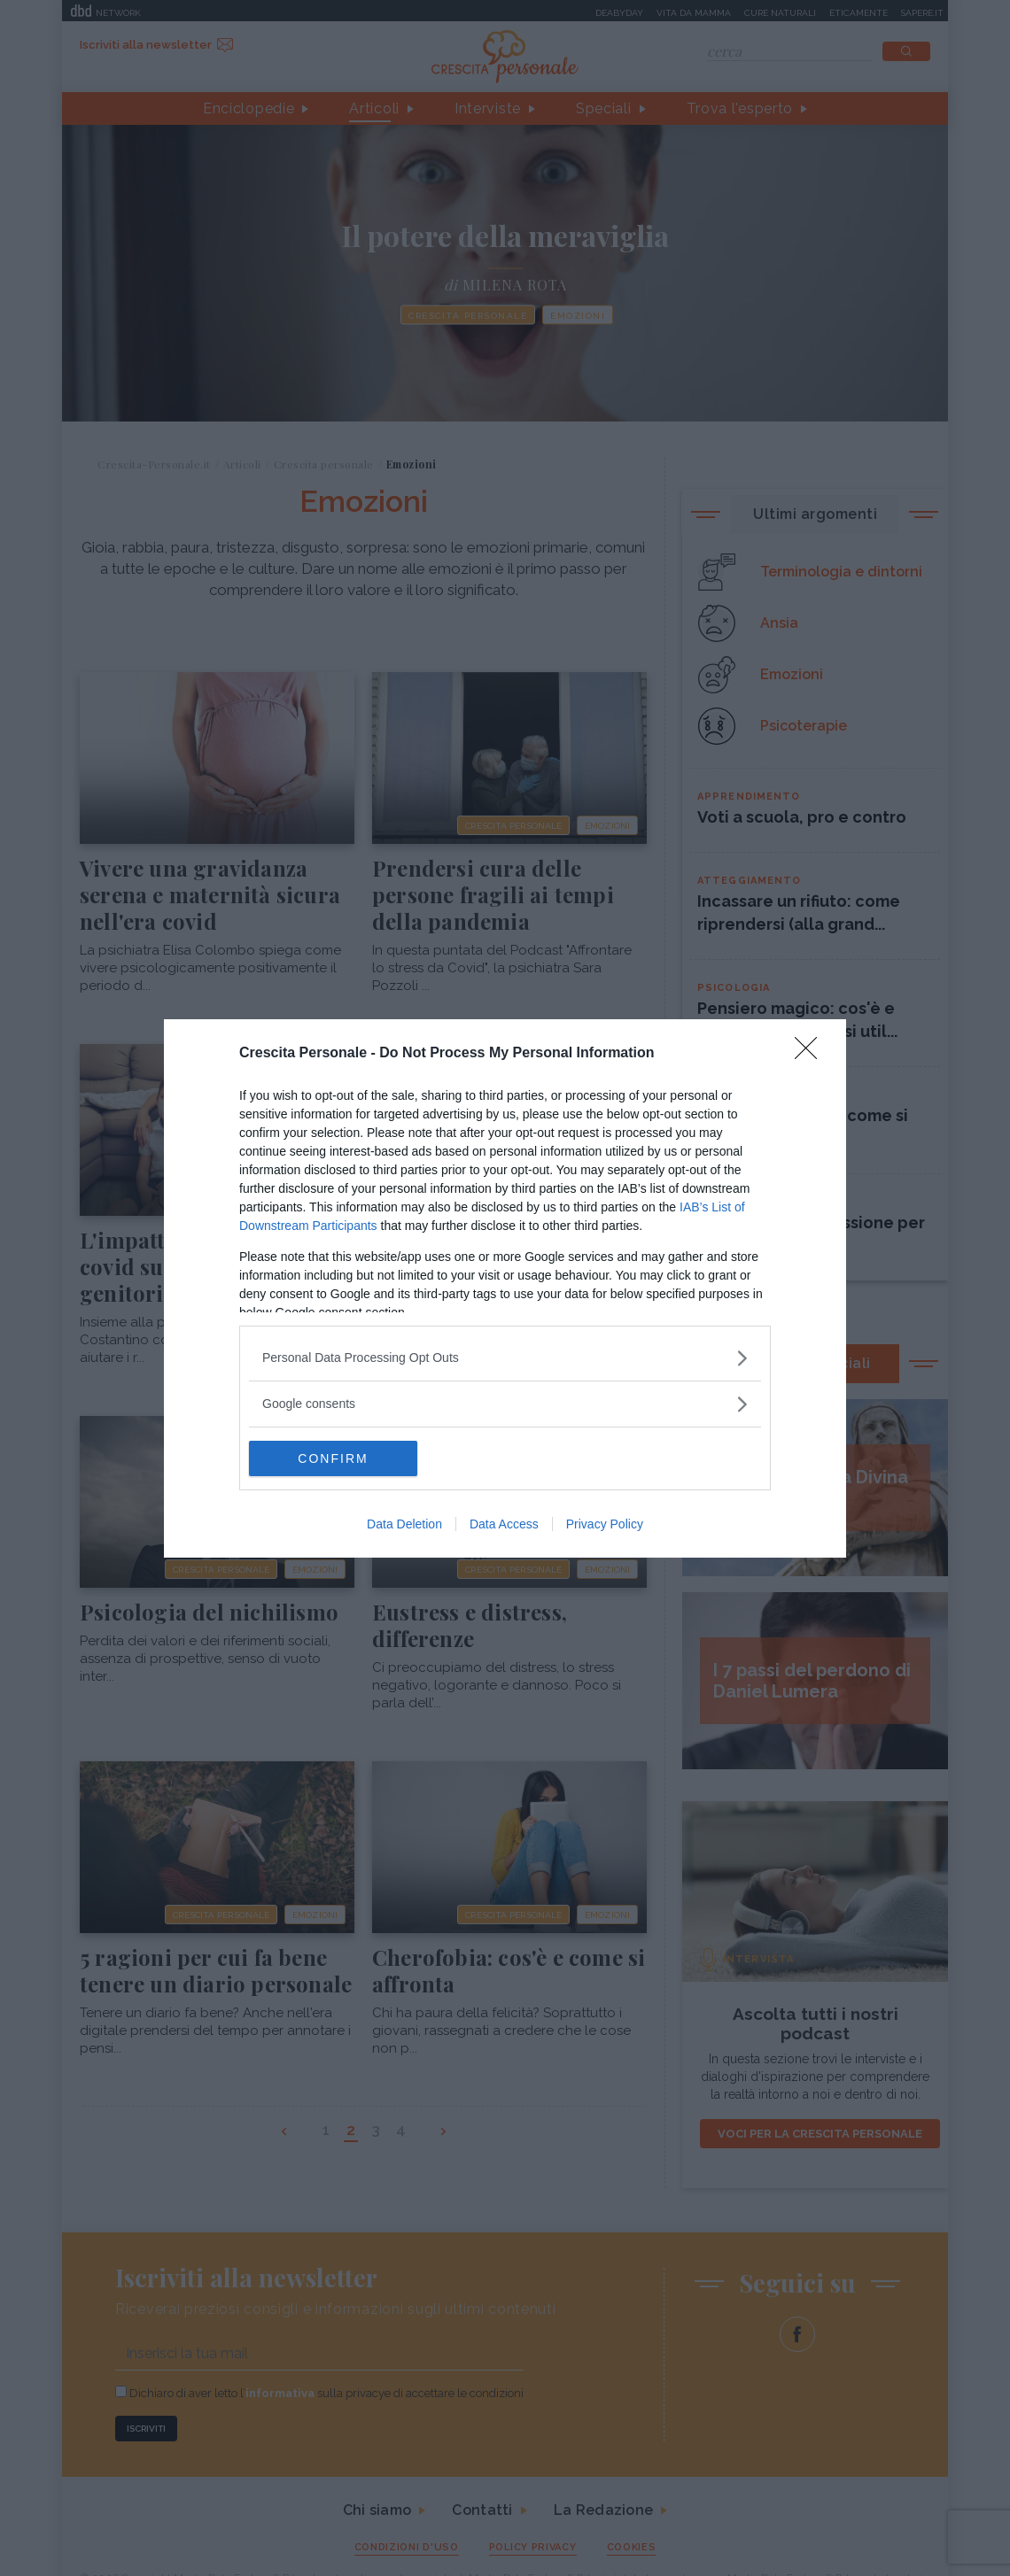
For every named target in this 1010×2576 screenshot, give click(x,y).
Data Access (504, 1524)
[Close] (811, 1054)
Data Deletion (404, 1524)
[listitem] (505, 1358)
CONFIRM (333, 1458)
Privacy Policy (604, 1524)
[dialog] (505, 1288)
